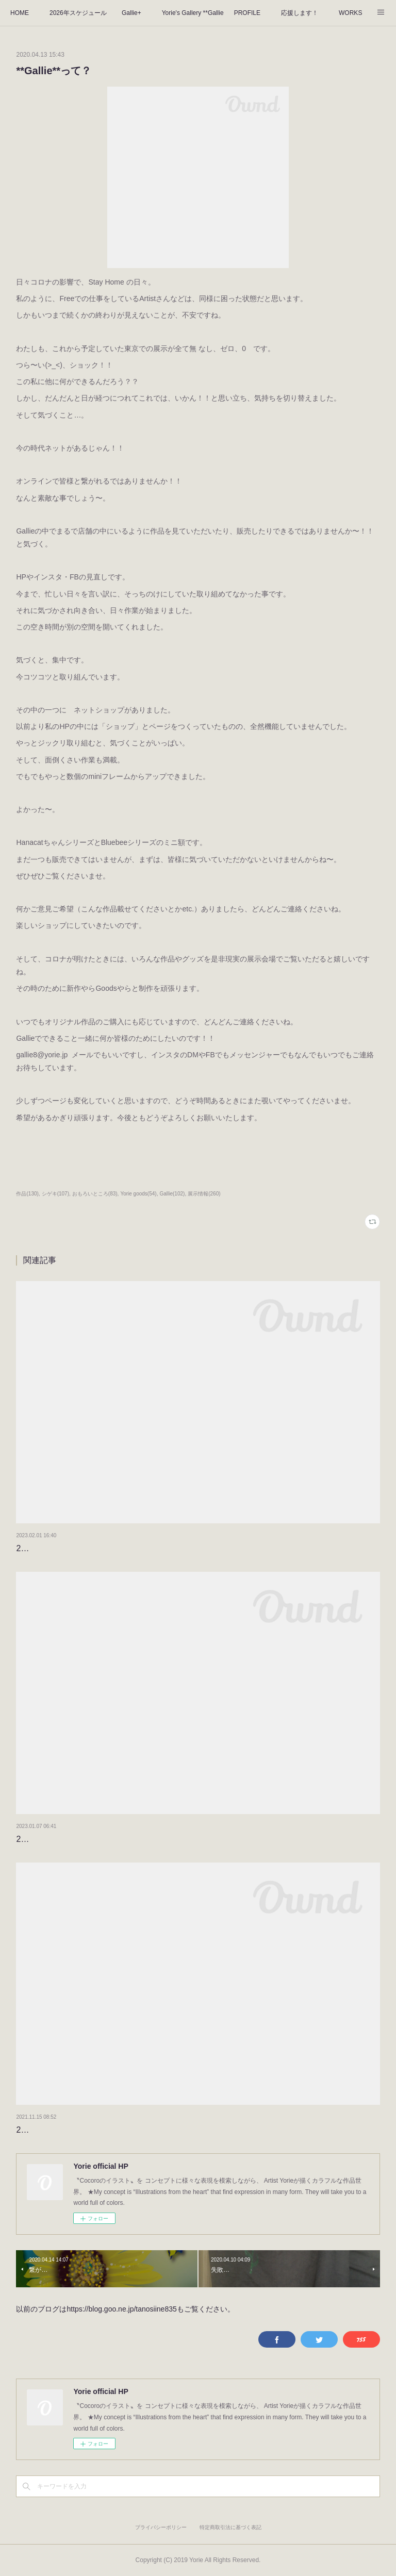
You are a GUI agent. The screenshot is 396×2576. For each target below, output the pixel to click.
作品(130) (27, 1193)
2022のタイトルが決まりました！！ (83, 2129)
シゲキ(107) (55, 1193)
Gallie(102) (172, 1193)
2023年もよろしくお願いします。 (79, 1839)
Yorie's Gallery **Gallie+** (193, 12)
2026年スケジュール (78, 12)
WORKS (350, 12)
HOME (19, 12)
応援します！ (299, 12)
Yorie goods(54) (138, 1193)
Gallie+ (131, 12)
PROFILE (247, 12)
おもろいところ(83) (95, 1193)
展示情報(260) (204, 1193)
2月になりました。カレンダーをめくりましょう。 (109, 1548)
